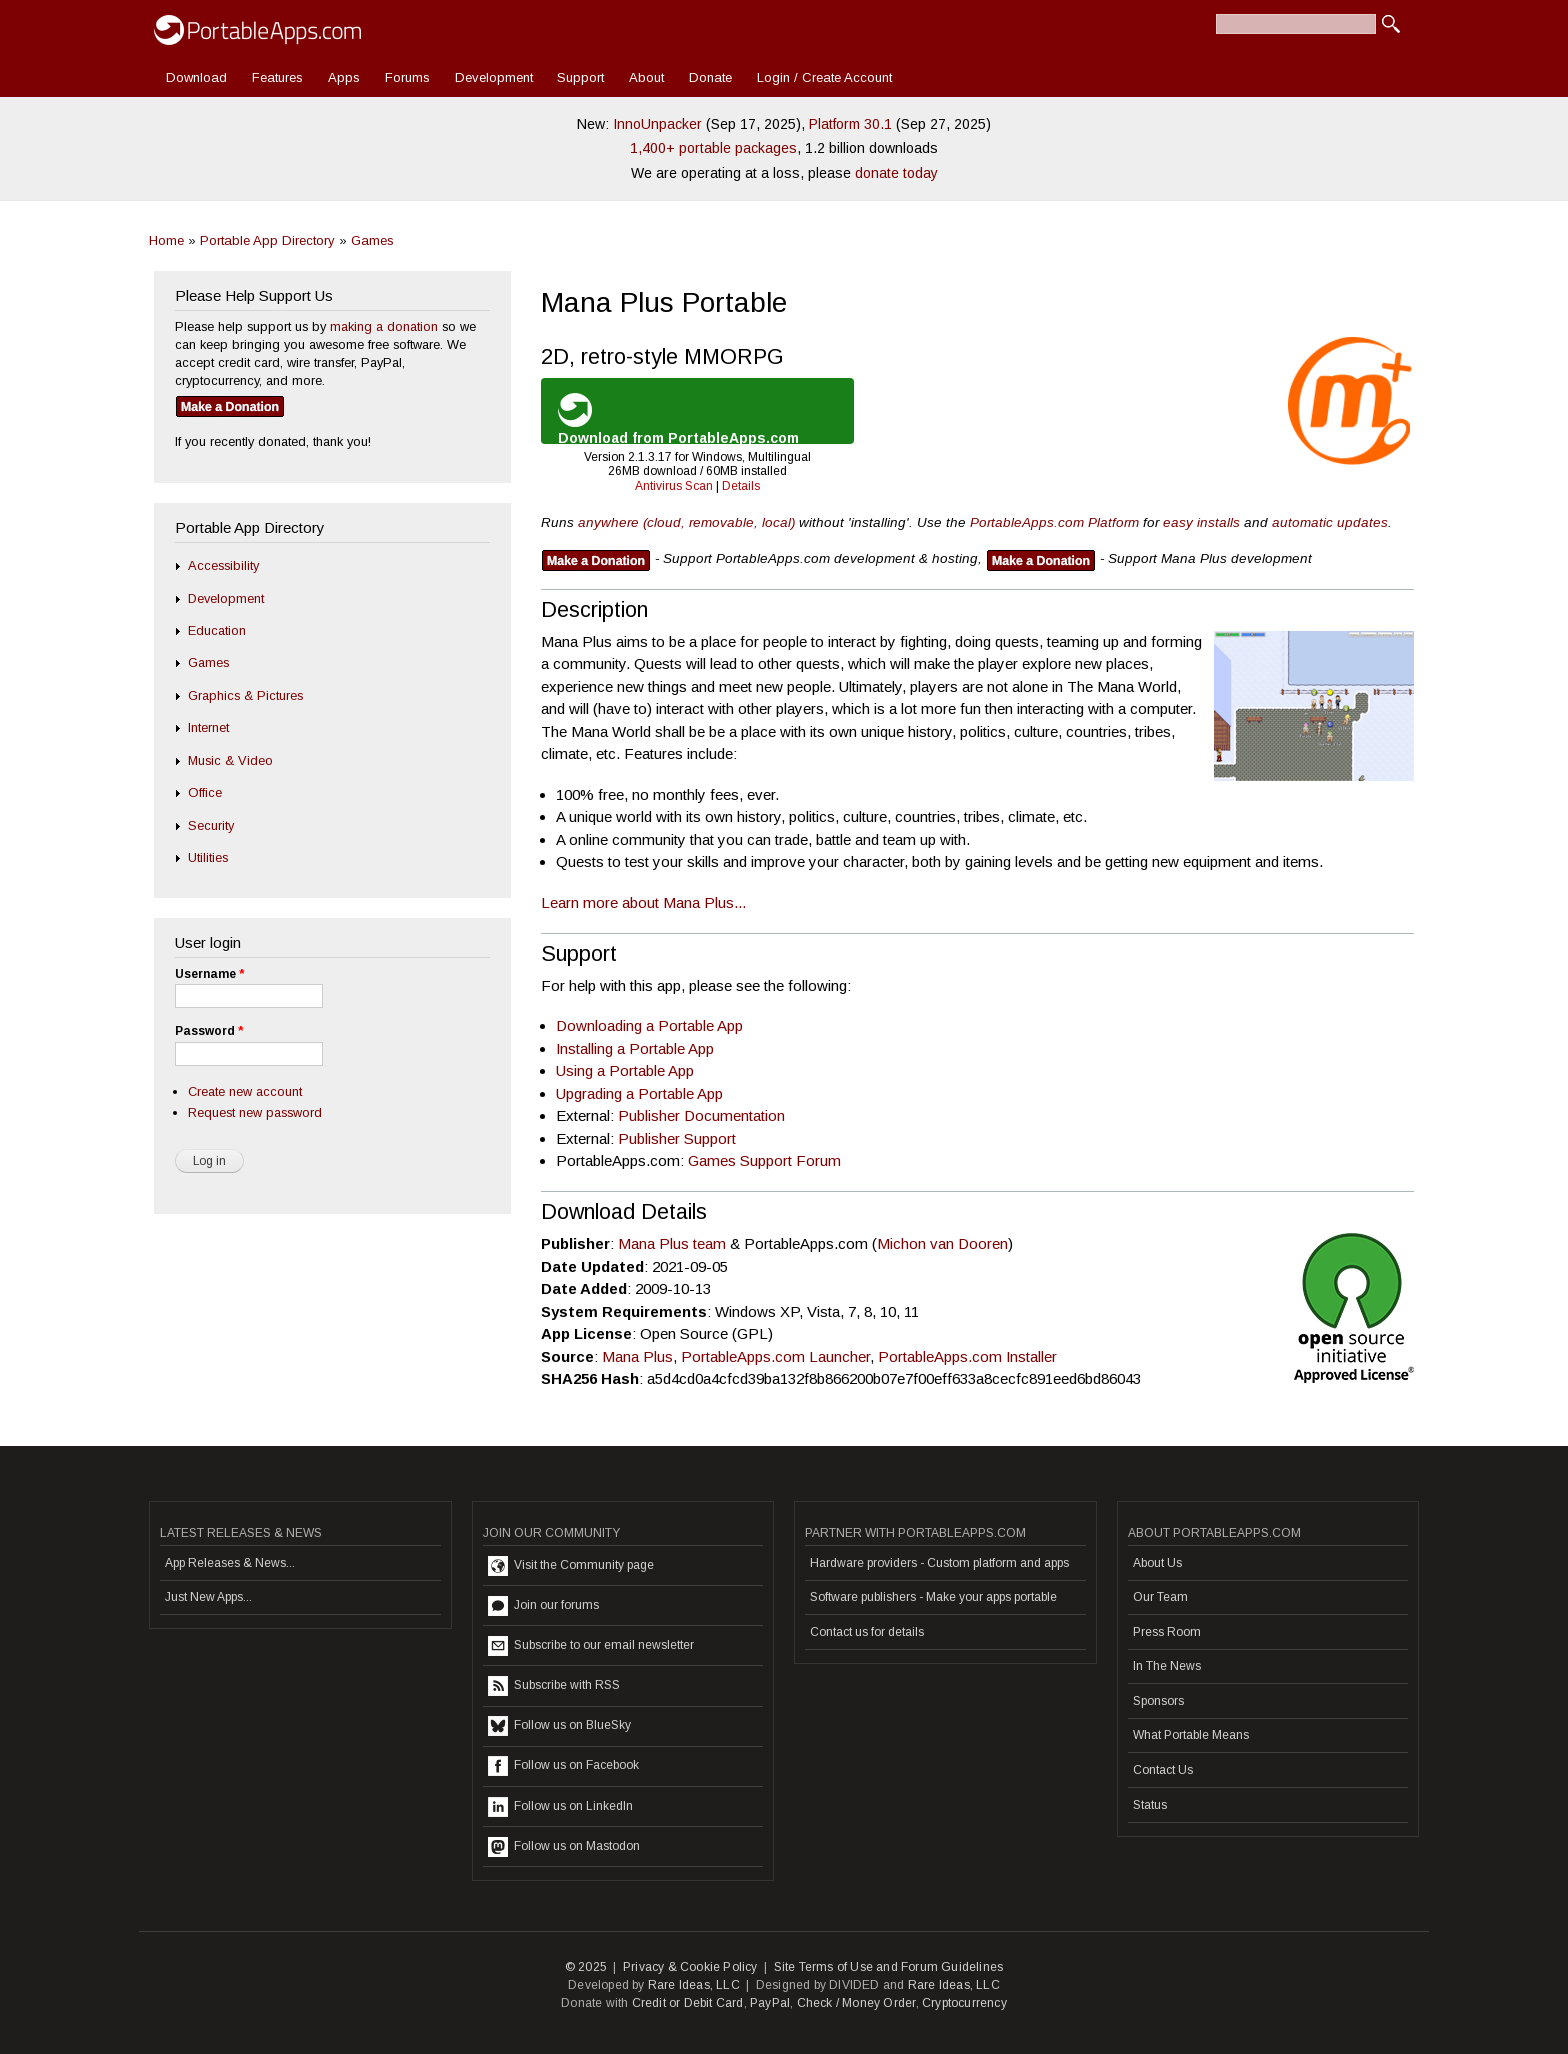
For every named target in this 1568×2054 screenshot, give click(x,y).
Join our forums (543, 1606)
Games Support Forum (764, 1160)
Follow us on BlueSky (559, 1726)
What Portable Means (1191, 1735)
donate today (896, 173)
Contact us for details (867, 1632)
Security (211, 825)
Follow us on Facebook (563, 1766)
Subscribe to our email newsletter (591, 1646)
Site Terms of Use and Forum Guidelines (889, 1967)
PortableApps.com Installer (967, 1356)
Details (741, 486)
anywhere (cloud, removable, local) (686, 522)
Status (1150, 1805)
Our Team (1160, 1597)
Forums (407, 77)
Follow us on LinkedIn (560, 1807)
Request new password (255, 1112)
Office (205, 792)
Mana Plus (637, 1356)
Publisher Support (677, 1138)
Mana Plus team (674, 1243)
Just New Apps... (208, 1597)
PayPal (770, 2003)
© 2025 (586, 1967)
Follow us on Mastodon (564, 1847)
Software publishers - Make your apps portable (933, 1597)
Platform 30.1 (850, 124)
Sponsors (1158, 1701)
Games (372, 240)
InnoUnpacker (657, 124)
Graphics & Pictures (245, 695)
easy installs (1201, 522)
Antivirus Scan (674, 486)
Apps (344, 77)
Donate (710, 77)
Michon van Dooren (942, 1243)
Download (196, 77)
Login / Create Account (824, 77)
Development (494, 77)
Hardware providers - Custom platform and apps (939, 1563)
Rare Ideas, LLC (694, 1985)
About (646, 77)
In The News (1167, 1666)
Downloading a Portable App (649, 1025)
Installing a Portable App (635, 1048)
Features (277, 77)
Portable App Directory (267, 240)
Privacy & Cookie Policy (690, 1967)
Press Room (1167, 1632)
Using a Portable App (625, 1070)
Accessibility (223, 565)
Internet (208, 727)
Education (217, 630)
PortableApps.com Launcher (775, 1356)
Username (209, 974)
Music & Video (230, 760)
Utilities (208, 857)
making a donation (384, 326)
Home (166, 240)
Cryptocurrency (964, 2003)
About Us (1157, 1563)
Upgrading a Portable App (639, 1093)
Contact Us (1163, 1770)
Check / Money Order (856, 2003)
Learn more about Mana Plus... (643, 902)
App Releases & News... (230, 1563)
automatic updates (1330, 522)
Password (209, 1031)
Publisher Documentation (701, 1115)
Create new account (245, 1091)
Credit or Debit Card (688, 2003)
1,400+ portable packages (713, 148)
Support (580, 77)
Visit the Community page (571, 1566)
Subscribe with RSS (554, 1686)
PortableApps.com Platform (1054, 522)
